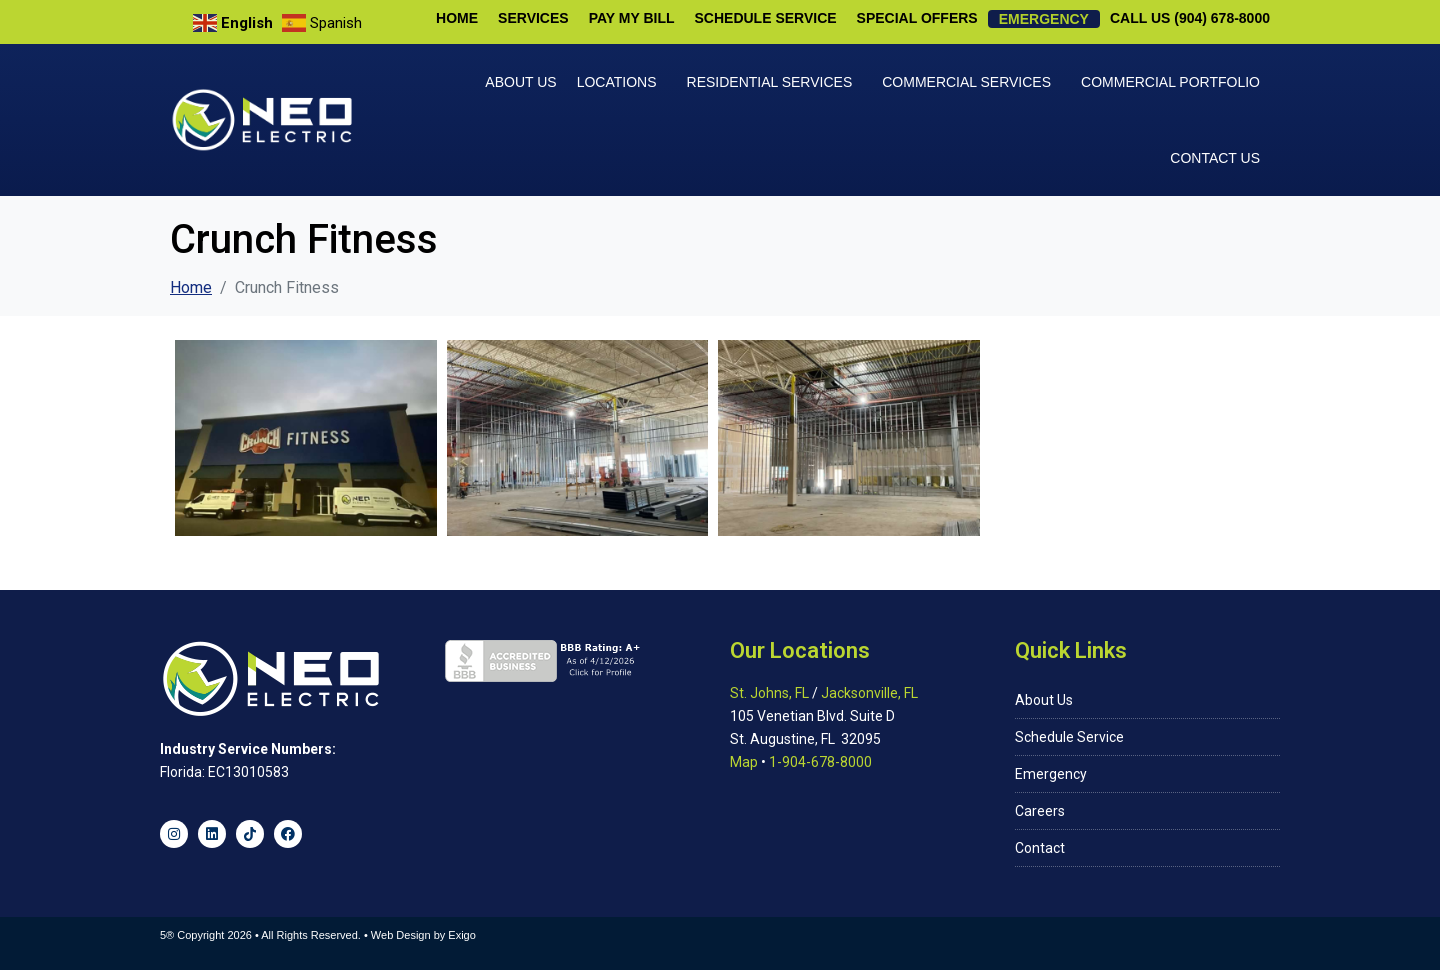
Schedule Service (766, 18)
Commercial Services (966, 82)
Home (457, 18)
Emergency (1044, 19)
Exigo (462, 935)
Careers (1040, 811)
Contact (1040, 848)
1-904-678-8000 (820, 762)
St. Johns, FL (769, 693)
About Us (520, 82)
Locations (617, 82)
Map (744, 762)
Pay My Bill (632, 18)
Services (533, 18)
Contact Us (1215, 158)
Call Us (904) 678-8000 (1190, 18)
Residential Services (770, 82)
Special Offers (917, 18)
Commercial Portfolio (1170, 82)
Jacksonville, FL (869, 693)
